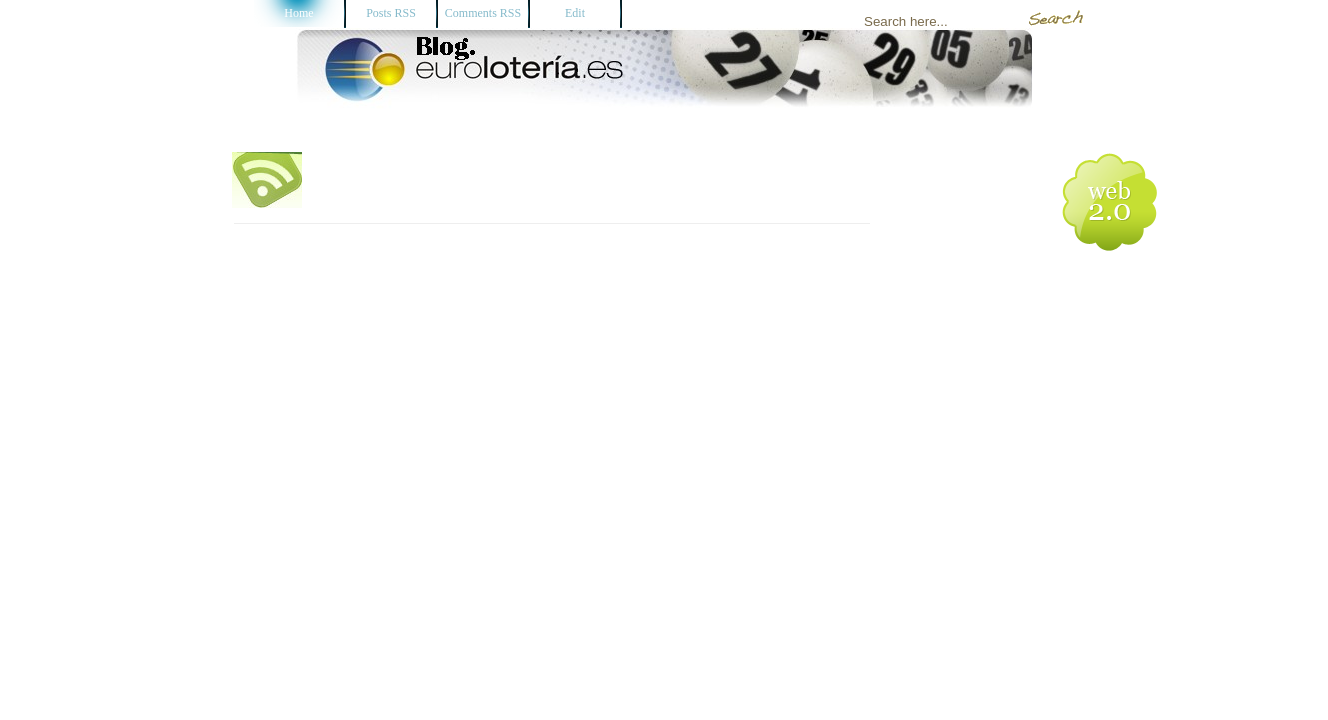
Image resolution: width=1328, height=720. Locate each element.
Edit (575, 13)
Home (298, 13)
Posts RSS (391, 13)
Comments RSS (483, 13)
